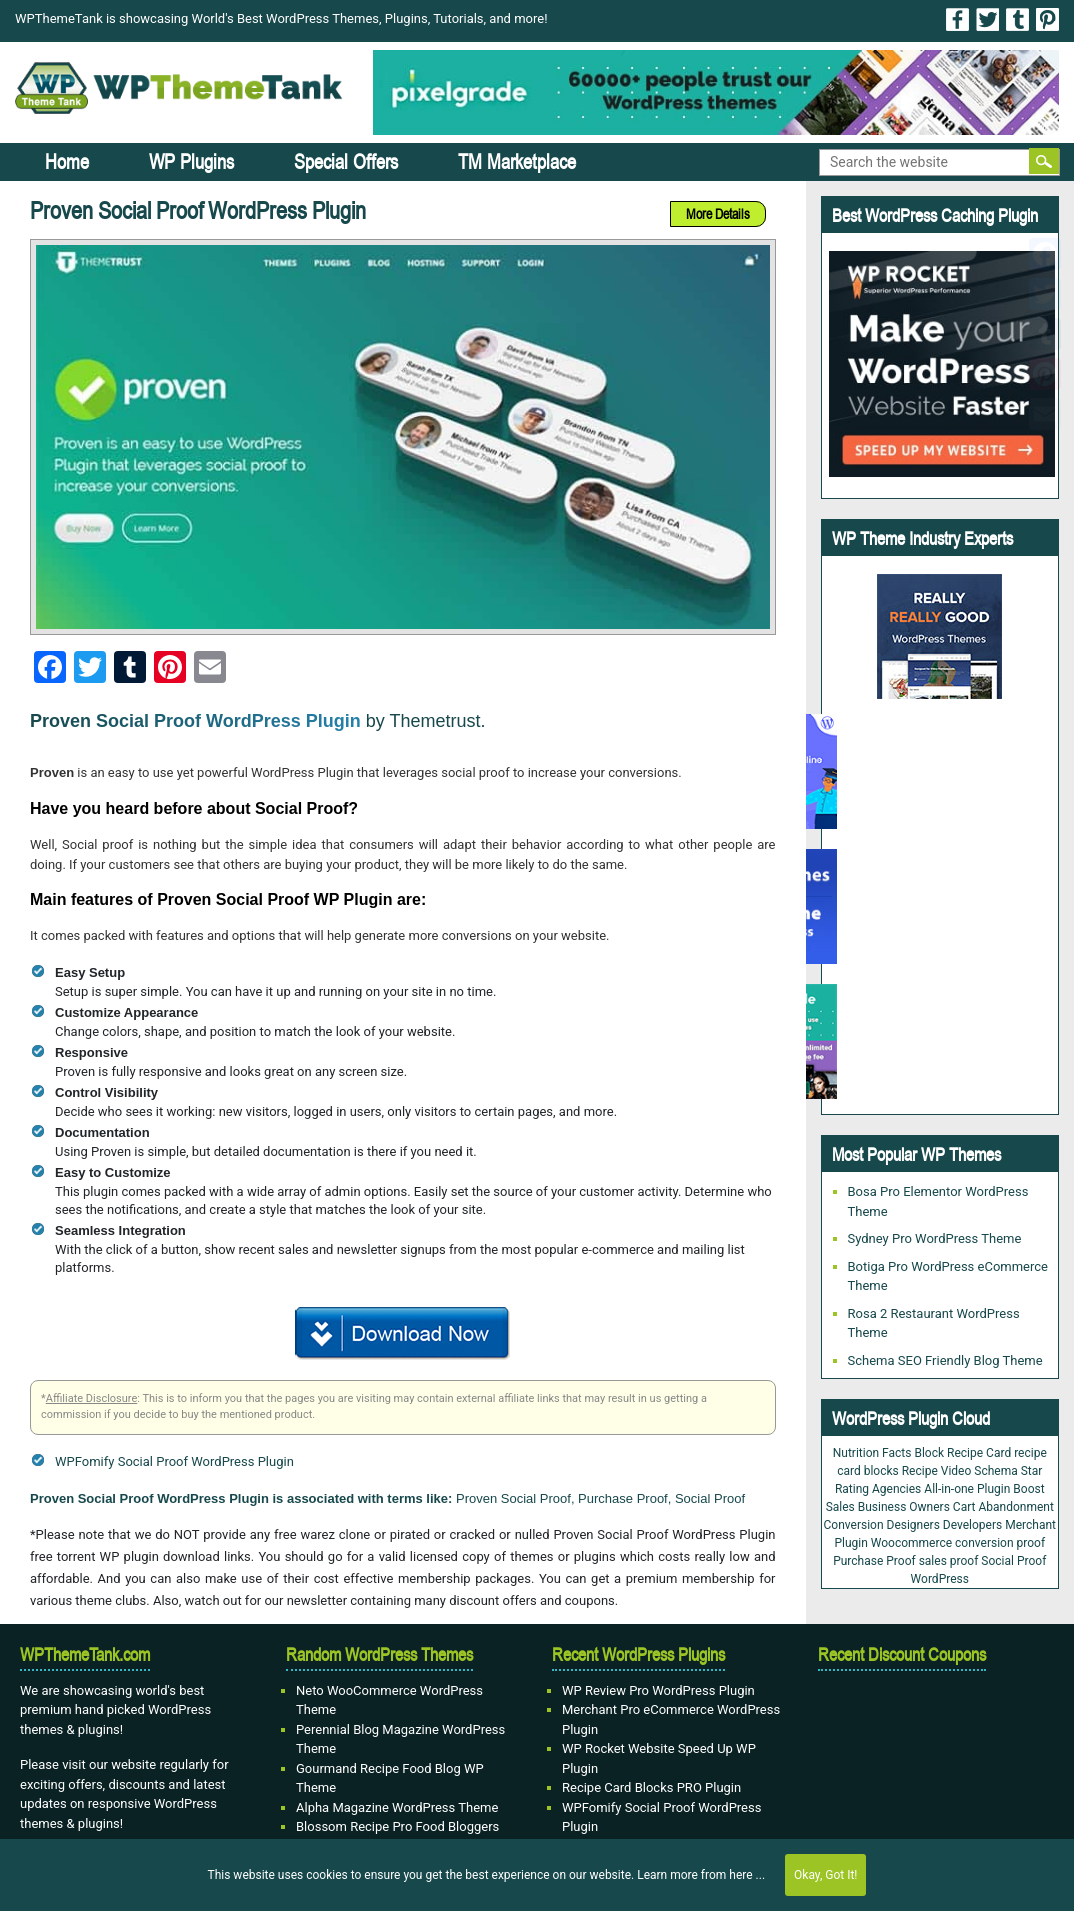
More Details (718, 214)
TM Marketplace (517, 161)
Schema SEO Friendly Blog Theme (945, 1360)
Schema (995, 1471)
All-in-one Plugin (967, 1489)
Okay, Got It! (825, 1875)
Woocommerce (911, 1543)
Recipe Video (937, 1471)
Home (67, 161)
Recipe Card (979, 1453)
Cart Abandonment (1003, 1507)
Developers (972, 1525)
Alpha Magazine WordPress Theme (397, 1807)
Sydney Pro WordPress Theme (935, 1238)
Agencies (896, 1489)
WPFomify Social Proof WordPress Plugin (174, 1461)
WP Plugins (191, 161)
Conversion (854, 1525)
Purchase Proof (874, 1561)
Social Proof (1013, 1561)
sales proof (949, 1561)
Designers (913, 1525)
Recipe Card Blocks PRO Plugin (651, 1787)
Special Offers (346, 161)
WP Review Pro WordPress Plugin (658, 1690)
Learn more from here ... (701, 1875)
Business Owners (904, 1507)
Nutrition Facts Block (888, 1453)
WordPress (940, 1579)
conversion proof (1000, 1543)
